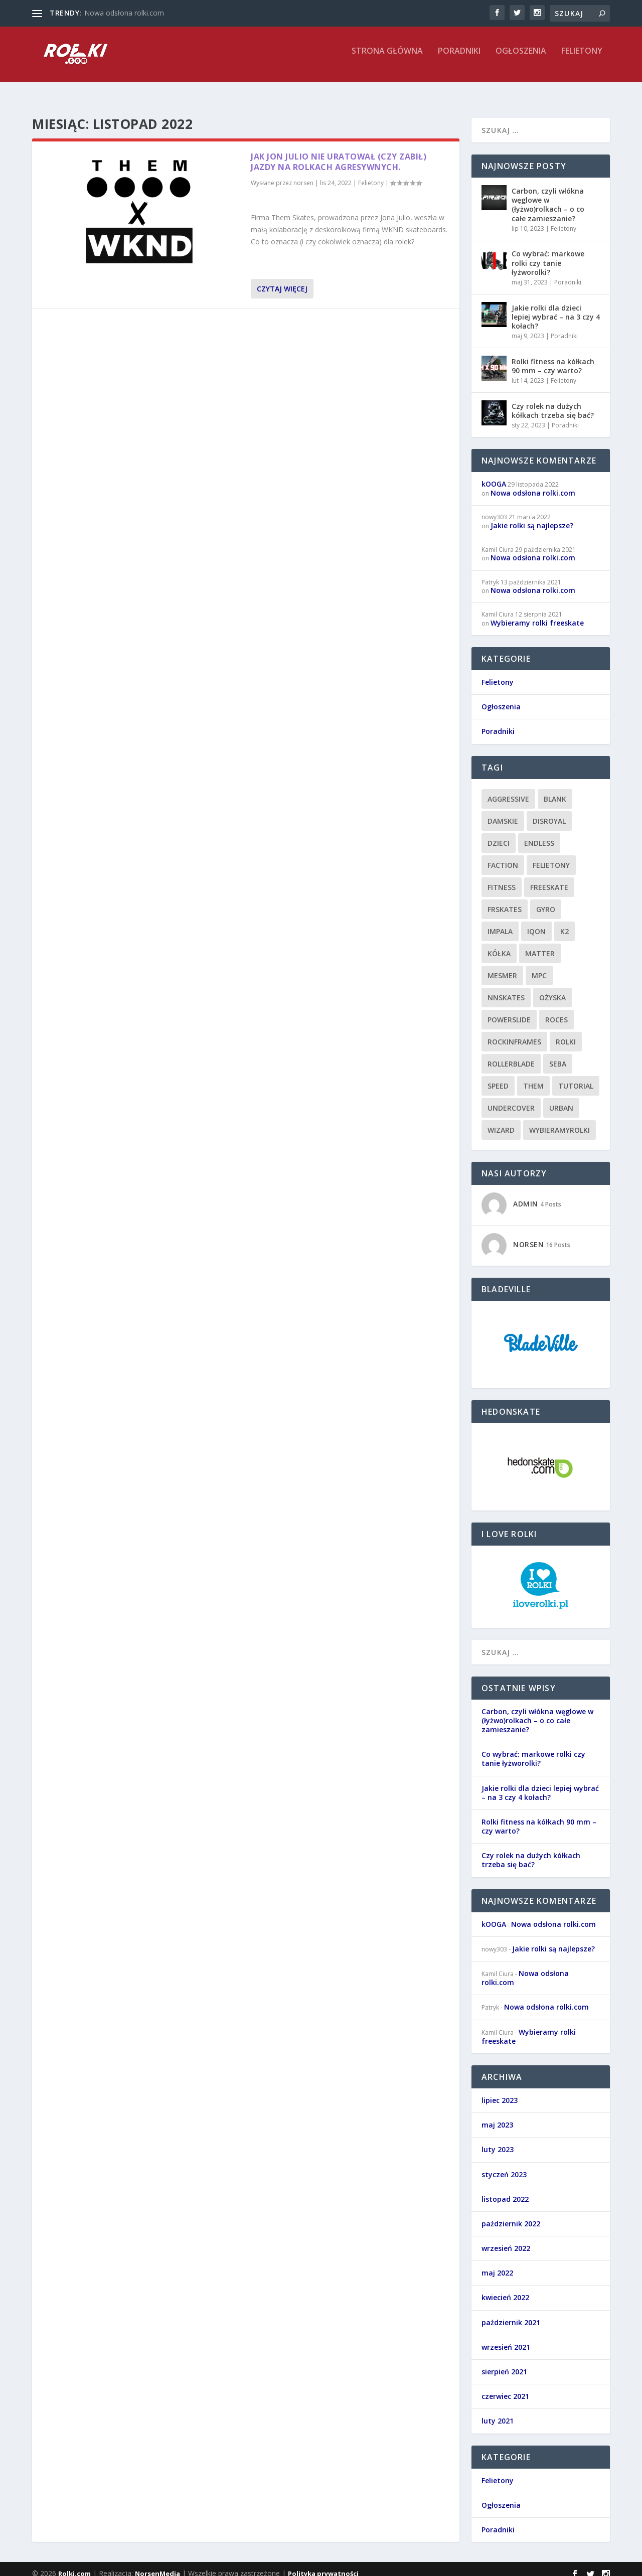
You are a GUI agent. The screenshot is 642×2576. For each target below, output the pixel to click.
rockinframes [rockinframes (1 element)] (514, 1032)
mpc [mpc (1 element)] (539, 966)
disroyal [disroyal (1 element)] (549, 812)
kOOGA (494, 475)
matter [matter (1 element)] (540, 944)
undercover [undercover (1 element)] (511, 1099)
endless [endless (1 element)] (539, 834)
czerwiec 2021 (505, 2387)
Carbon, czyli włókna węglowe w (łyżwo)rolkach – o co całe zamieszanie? (548, 195)
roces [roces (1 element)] (556, 1010)
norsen (303, 174)
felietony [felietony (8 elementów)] (551, 856)
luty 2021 (498, 2411)
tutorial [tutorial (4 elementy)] (575, 1077)
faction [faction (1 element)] (503, 856)
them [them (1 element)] (533, 1077)
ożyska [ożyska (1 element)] (552, 988)
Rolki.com (74, 2564)
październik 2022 (511, 2214)
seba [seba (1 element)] (557, 1054)
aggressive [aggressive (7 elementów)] (508, 790)
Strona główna (387, 58)
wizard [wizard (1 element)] (501, 1121)
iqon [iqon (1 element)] (536, 922)
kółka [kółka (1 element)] (499, 944)
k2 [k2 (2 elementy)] (564, 922)
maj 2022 (497, 2263)
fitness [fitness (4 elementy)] (502, 878)
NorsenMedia (157, 2564)
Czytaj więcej (282, 279)
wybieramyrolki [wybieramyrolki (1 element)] (559, 1121)
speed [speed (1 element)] (498, 1077)
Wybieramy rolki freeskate (537, 614)
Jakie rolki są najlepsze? (532, 516)
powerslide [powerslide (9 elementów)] (509, 1010)
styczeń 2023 (504, 2165)
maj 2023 (497, 2115)
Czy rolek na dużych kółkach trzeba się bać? (553, 401)
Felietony (581, 58)
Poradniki (459, 58)
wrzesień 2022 (506, 2239)
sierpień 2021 (504, 2362)
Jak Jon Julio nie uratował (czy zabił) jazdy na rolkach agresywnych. (338, 153)
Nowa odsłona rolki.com (124, 13)
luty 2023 (498, 2140)
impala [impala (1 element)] (500, 922)
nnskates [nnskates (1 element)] (506, 988)
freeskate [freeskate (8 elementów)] (549, 878)
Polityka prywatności (323, 2564)
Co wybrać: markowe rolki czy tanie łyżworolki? (548, 253)
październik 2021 (511, 2313)
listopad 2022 (505, 2190)
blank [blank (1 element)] (555, 790)
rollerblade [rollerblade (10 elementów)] (511, 1054)
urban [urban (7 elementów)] (561, 1099)
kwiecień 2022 (505, 2288)
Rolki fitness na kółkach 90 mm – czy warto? (553, 357)
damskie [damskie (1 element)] (503, 812)
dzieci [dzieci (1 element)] (499, 834)
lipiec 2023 (500, 2091)
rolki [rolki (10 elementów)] (566, 1032)
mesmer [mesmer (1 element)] (502, 966)
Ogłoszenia (521, 58)
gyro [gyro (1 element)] (545, 900)
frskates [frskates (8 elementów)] (505, 900)
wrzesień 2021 (506, 2338)
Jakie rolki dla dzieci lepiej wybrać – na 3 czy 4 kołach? (556, 308)
